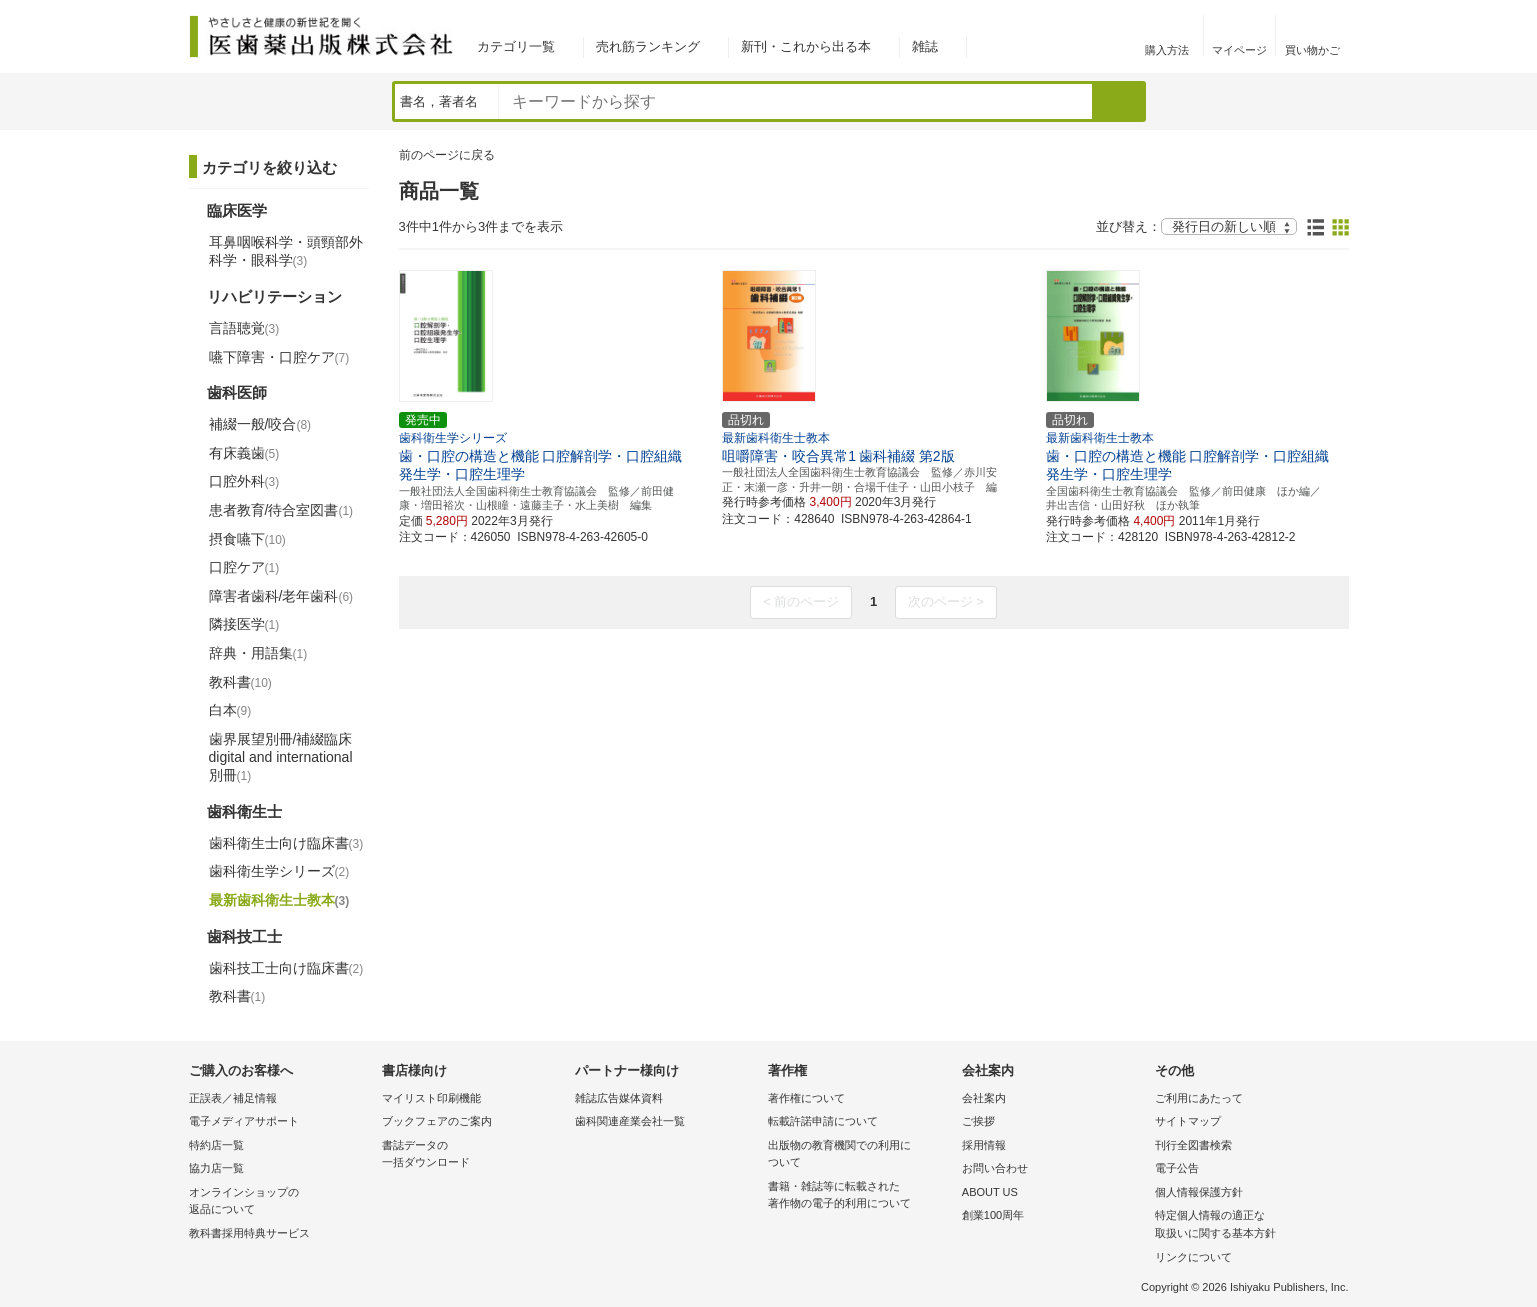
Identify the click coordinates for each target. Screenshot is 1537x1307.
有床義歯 (244, 453)
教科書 (240, 682)
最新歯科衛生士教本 (279, 900)
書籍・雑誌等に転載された (859, 1196)
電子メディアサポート (244, 1121)
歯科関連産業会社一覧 (630, 1121)
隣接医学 (244, 624)
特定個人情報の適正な (1246, 1225)
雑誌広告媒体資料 (619, 1098)
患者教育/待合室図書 (281, 510)
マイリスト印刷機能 (431, 1098)
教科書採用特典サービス (249, 1233)
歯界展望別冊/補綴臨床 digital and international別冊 (281, 757)
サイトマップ (1188, 1121)
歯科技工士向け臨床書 (286, 968)
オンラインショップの (280, 1202)
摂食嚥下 (247, 539)
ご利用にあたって (1199, 1098)
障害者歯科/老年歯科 (281, 596)
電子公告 (1177, 1168)
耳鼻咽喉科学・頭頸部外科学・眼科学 (286, 251)
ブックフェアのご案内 (437, 1121)
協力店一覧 (216, 1168)
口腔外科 (244, 481)
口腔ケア (244, 567)
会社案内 (984, 1098)
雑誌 (925, 46)
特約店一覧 (216, 1145)
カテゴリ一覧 (516, 46)
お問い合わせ (995, 1168)
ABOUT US (990, 1192)
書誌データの (473, 1155)
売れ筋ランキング (648, 46)
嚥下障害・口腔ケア (279, 357)
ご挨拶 (978, 1121)
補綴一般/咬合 (260, 424)
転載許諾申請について (823, 1121)
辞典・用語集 (258, 653)
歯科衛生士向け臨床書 (286, 843)
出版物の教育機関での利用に (859, 1155)
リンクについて (1193, 1257)
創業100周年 (993, 1215)
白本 (230, 710)
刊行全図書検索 (1193, 1145)
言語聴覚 (244, 328)
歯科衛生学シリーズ (279, 871)
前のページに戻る (447, 155)
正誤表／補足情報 (233, 1098)
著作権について (806, 1098)
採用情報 (984, 1145)
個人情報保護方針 (1199, 1192)
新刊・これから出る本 (806, 46)
